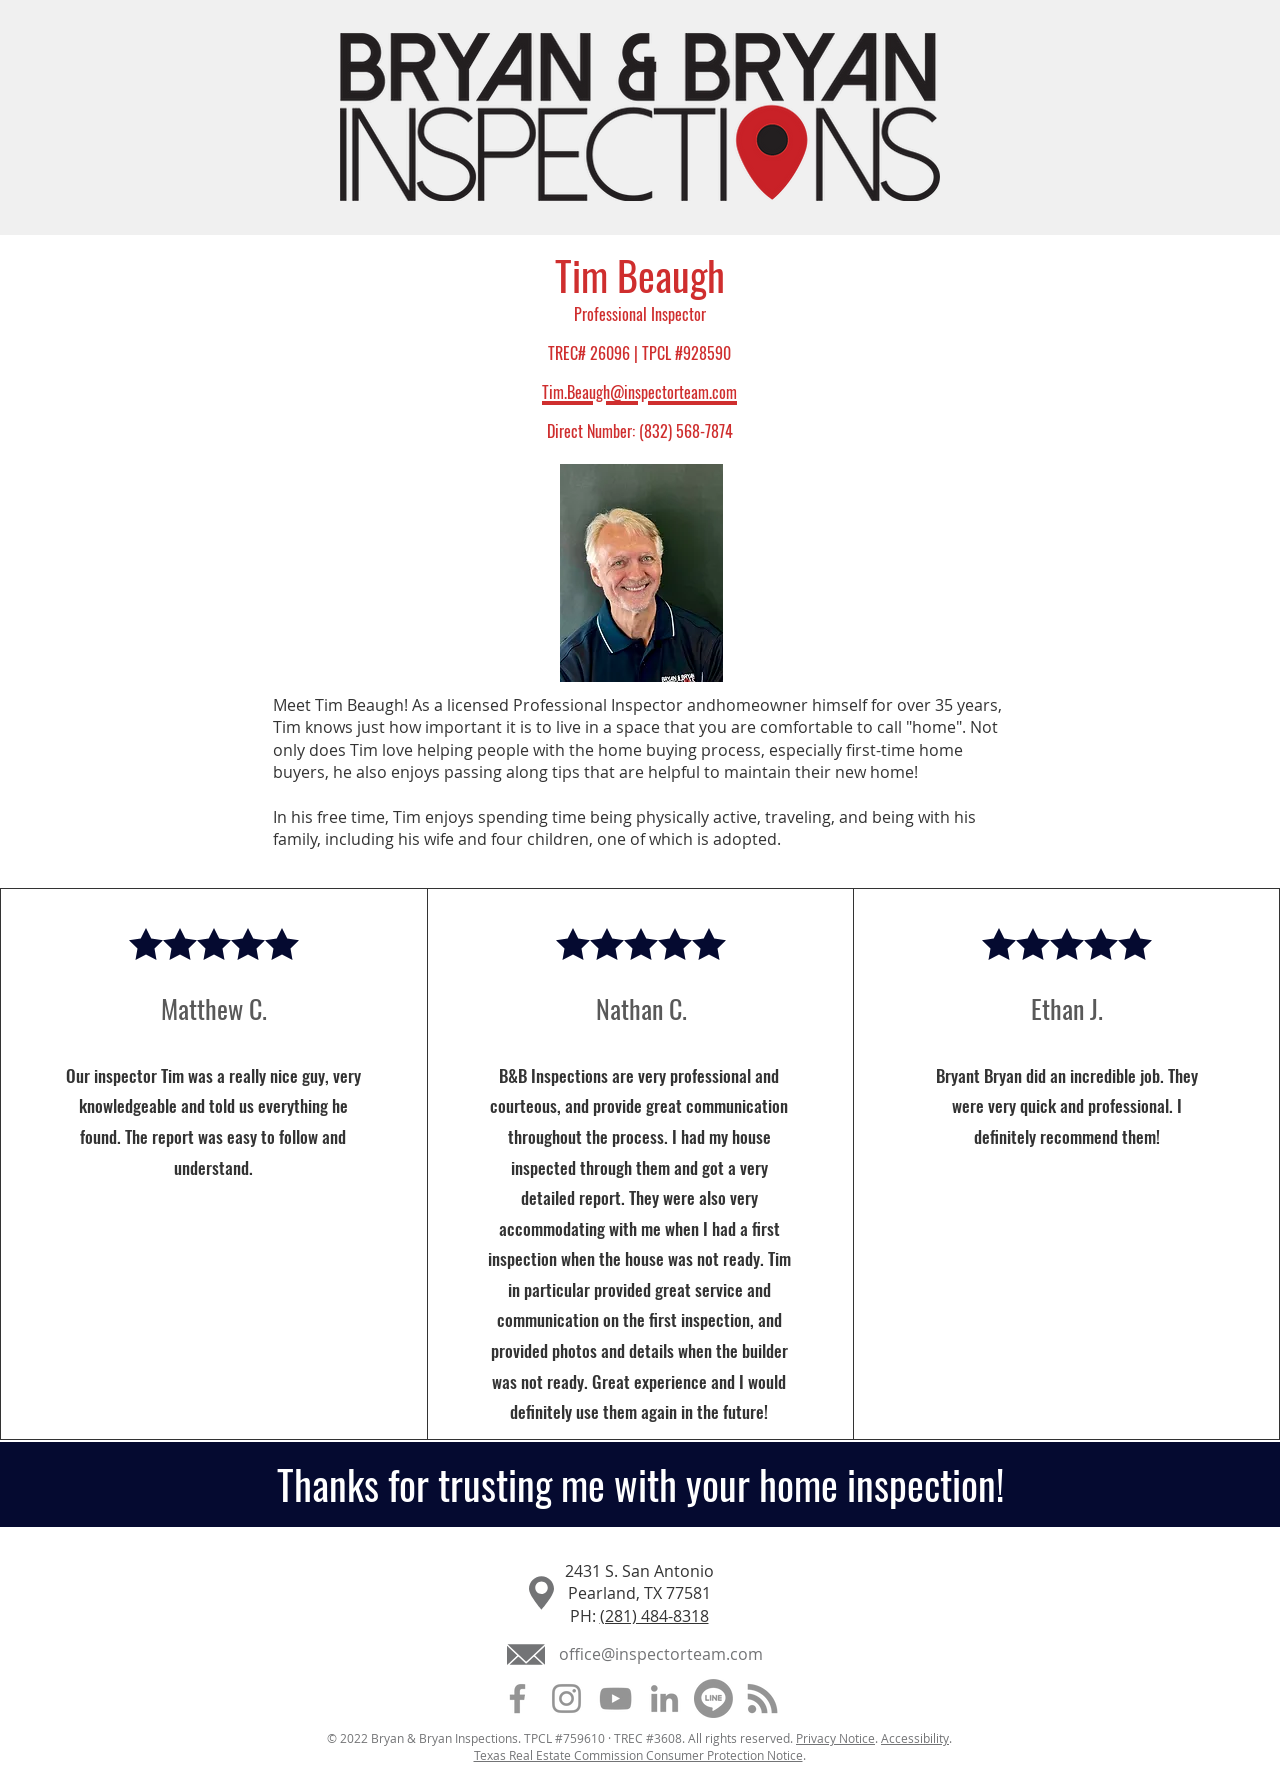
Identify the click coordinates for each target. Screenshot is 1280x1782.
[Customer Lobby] (713, 1698)
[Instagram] (566, 1698)
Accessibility (915, 1738)
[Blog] (762, 1698)
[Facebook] (517, 1698)
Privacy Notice (835, 1738)
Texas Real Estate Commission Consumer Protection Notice (638, 1755)
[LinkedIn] (664, 1698)
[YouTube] (615, 1698)
